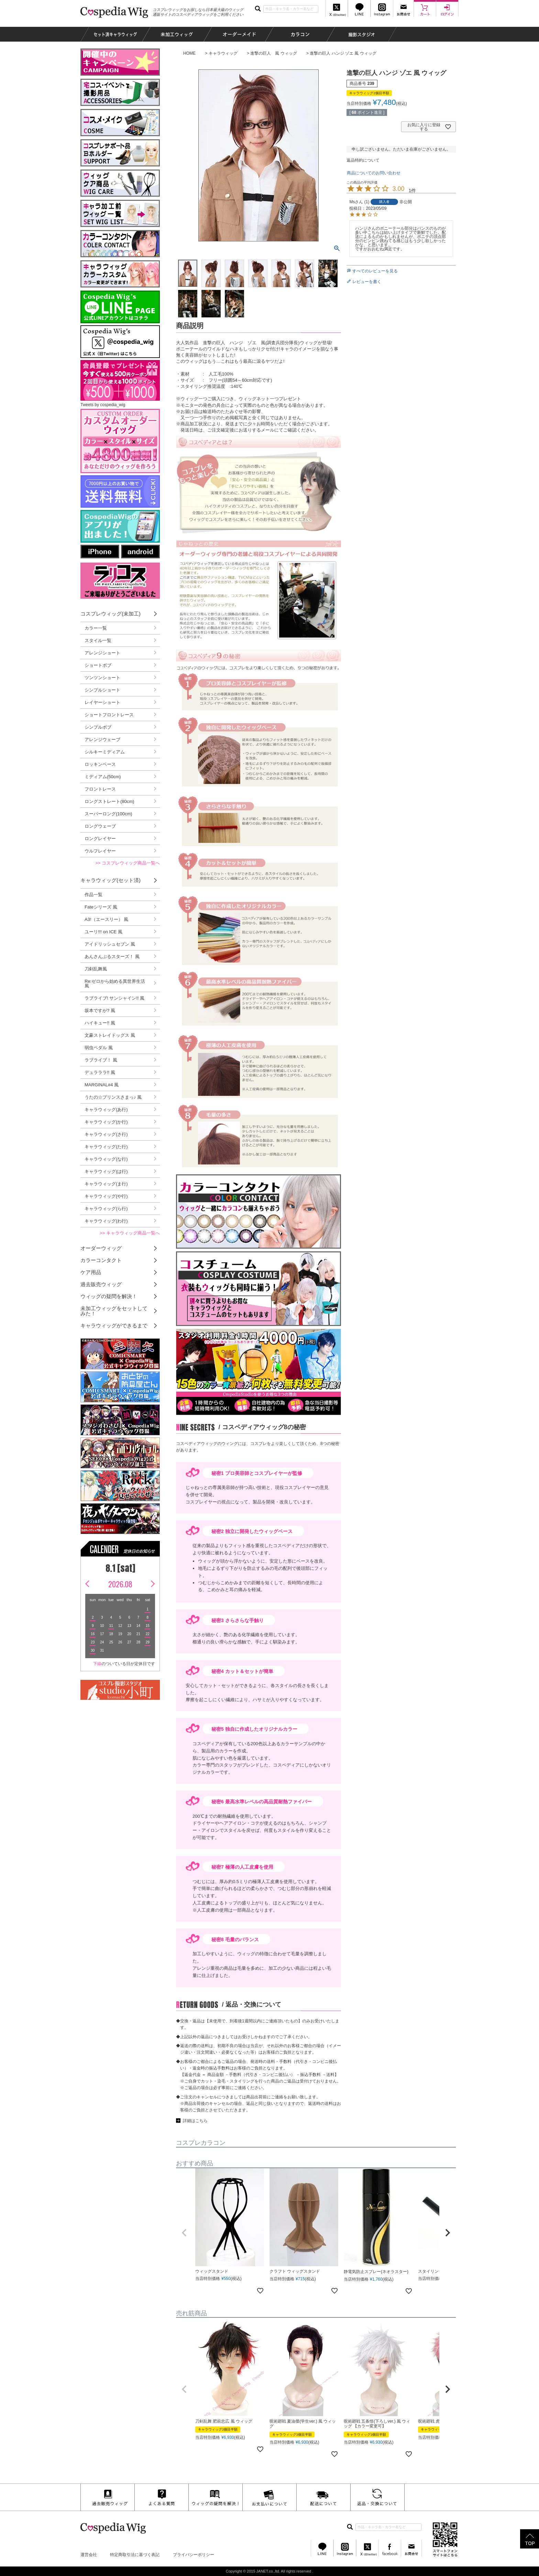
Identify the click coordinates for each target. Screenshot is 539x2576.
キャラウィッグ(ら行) (106, 1208)
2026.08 (120, 1583)
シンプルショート (102, 690)
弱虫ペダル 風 (99, 1047)
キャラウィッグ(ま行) (106, 1183)
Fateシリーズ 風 (101, 907)
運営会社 (88, 2554)
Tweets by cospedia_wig (102, 405)
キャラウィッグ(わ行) (106, 1221)
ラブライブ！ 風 (101, 1060)
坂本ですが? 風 (100, 1010)
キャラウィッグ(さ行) (106, 1134)
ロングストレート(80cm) (109, 801)
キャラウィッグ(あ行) (106, 1109)
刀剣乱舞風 (96, 968)
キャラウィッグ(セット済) (110, 880)
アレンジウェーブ (102, 739)
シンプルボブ (98, 727)
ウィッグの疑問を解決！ (108, 1296)
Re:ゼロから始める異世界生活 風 (115, 983)
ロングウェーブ (100, 826)
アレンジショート (102, 652)
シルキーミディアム (105, 751)
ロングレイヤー (100, 838)
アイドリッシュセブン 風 (110, 944)
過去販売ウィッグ (101, 1284)
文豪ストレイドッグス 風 (110, 1035)
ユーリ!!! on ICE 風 (103, 931)
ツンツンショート (102, 677)
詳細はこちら (195, 2120)
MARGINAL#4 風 (102, 1084)
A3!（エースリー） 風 (106, 919)
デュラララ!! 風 (100, 1072)
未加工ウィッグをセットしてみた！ (113, 1310)
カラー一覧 (96, 628)
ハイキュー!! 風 (100, 1022)
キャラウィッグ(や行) (106, 1196)
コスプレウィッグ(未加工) (110, 614)
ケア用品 (90, 1272)
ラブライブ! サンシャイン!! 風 (114, 998)
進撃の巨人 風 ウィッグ (273, 53)
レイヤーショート (102, 702)
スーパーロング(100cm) (108, 813)
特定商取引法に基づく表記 (135, 2554)
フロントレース (100, 789)
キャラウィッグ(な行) (106, 1159)
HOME (189, 53)
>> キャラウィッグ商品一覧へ (130, 1233)
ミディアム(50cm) (103, 776)
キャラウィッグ (223, 53)
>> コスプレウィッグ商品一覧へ (127, 863)
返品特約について (363, 160)
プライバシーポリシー (193, 2554)
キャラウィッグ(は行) (106, 1171)
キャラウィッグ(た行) (106, 1146)
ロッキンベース (100, 764)
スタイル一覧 (98, 640)
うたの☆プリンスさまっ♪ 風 (113, 1097)
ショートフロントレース (109, 714)
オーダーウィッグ (101, 1248)
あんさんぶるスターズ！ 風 (112, 956)
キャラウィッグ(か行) (106, 1121)
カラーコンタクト (101, 1260)
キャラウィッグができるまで (113, 1325)
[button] (184, 2232)
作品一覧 (93, 894)
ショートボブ (98, 665)
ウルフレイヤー (100, 851)
